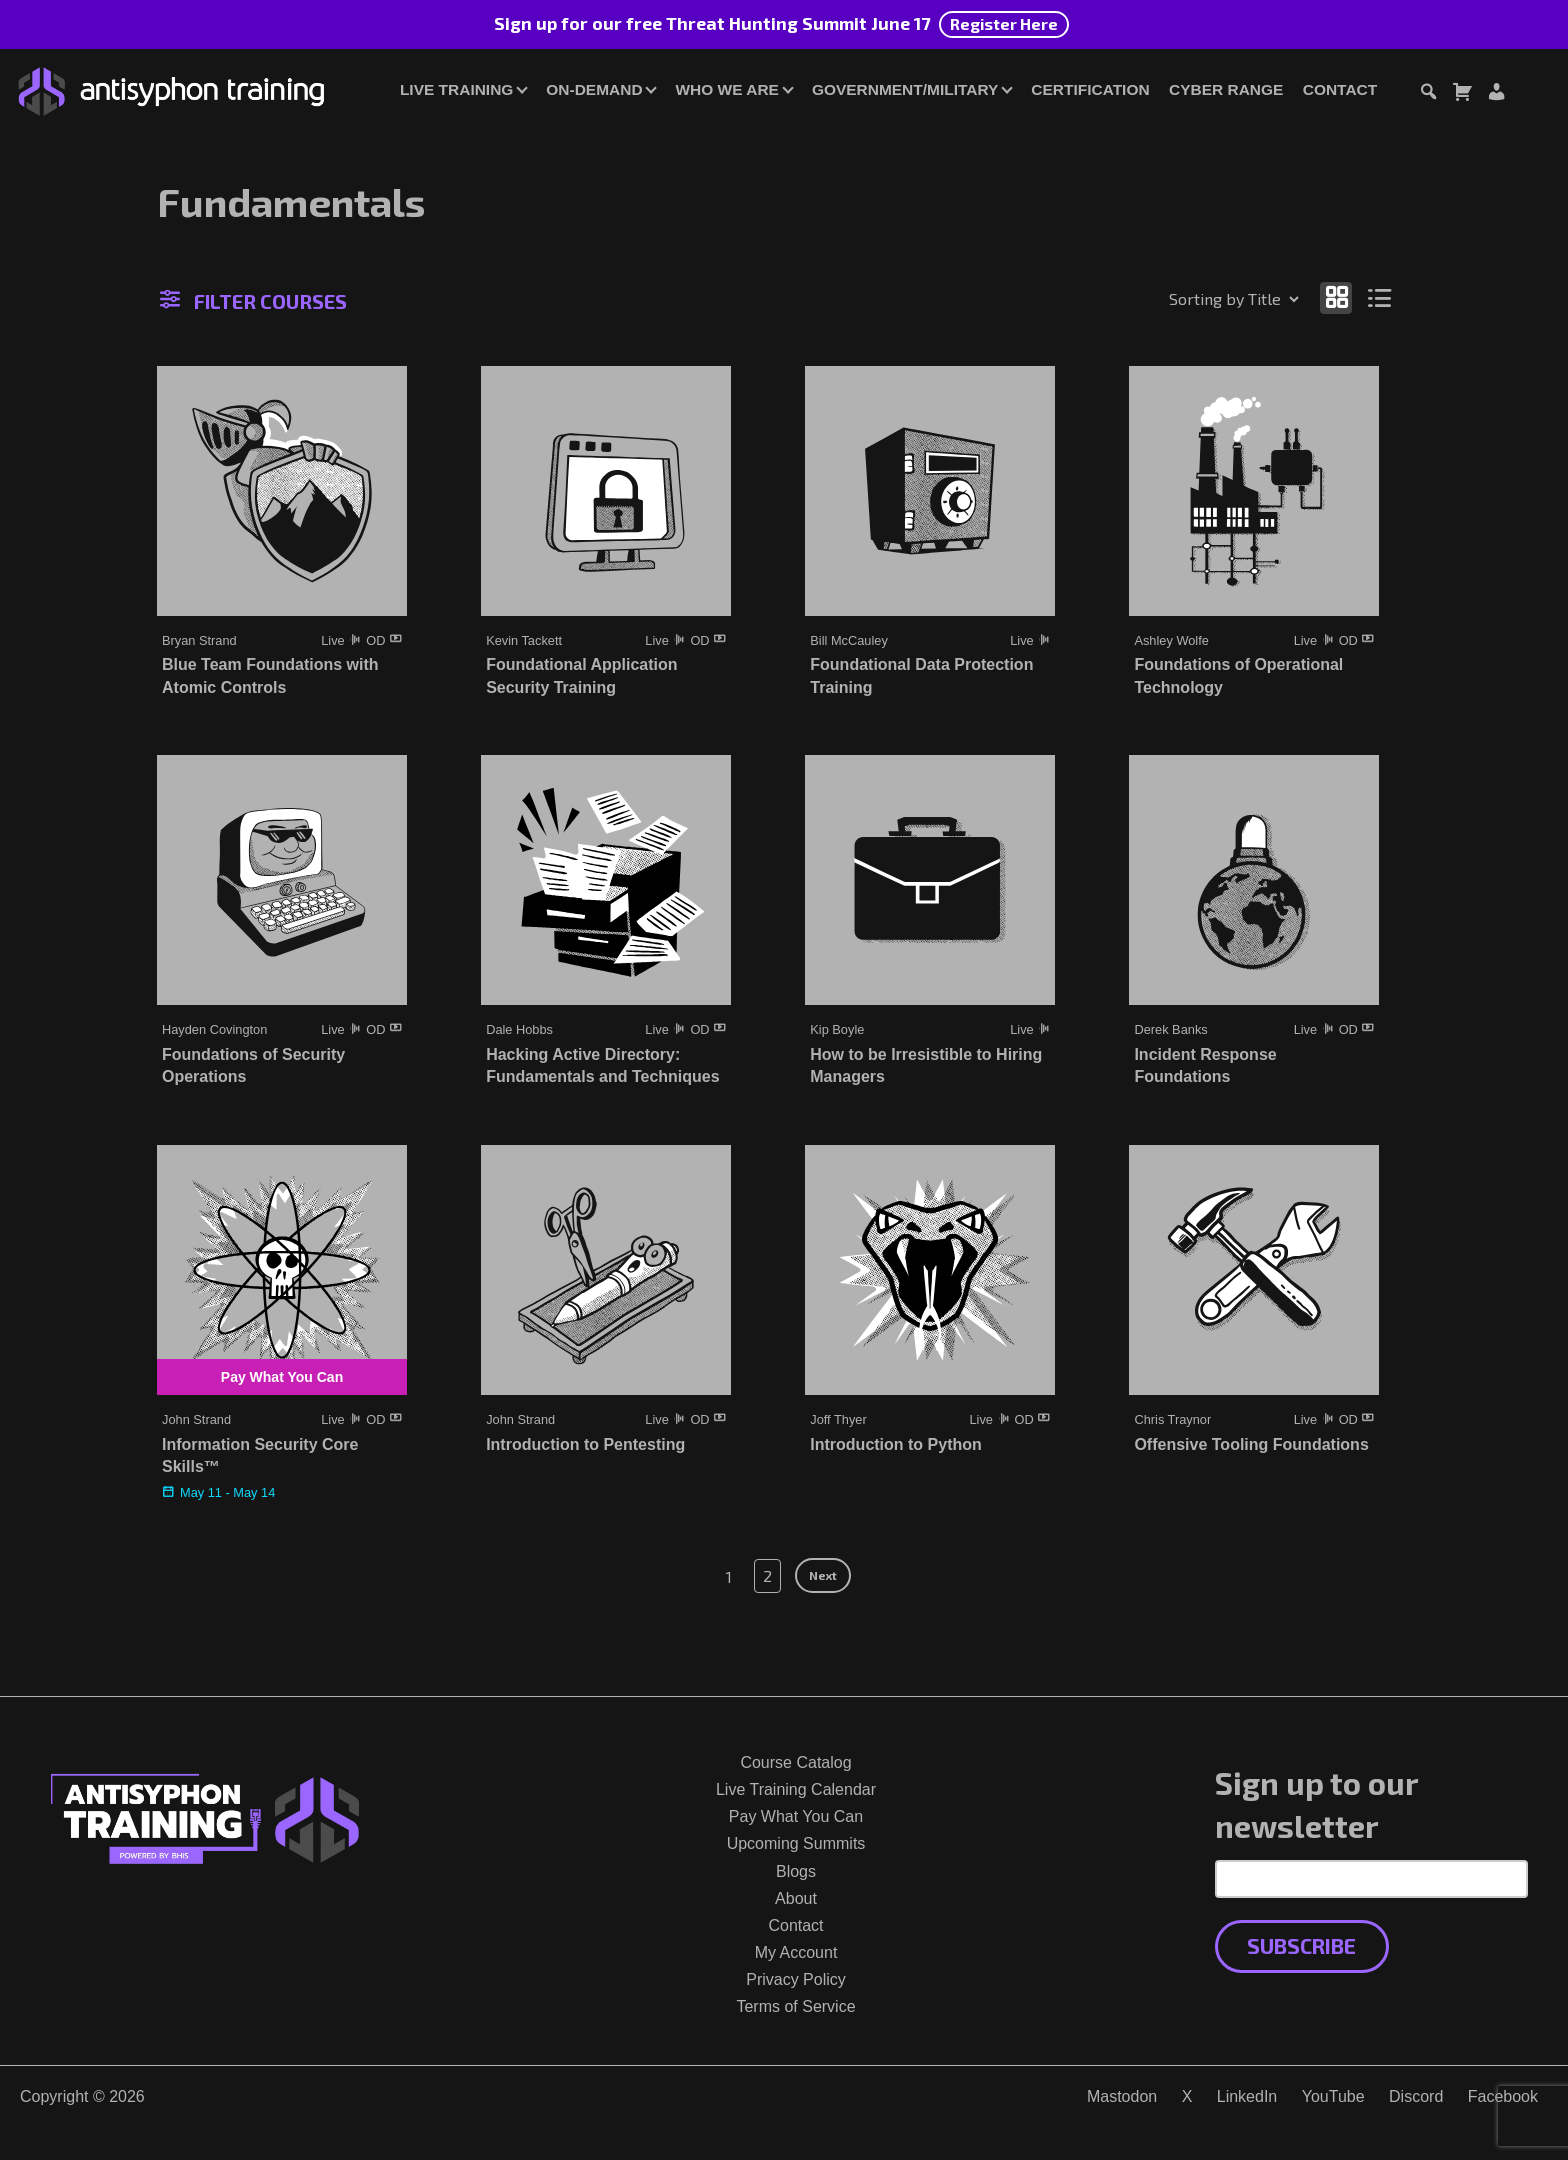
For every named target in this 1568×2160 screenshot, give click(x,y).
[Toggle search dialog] (1428, 94)
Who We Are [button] (727, 89)
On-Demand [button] (594, 89)
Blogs (796, 1871)
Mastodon (1122, 2096)
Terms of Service (795, 2006)
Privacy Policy (796, 1979)
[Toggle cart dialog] (1462, 94)
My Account (796, 1952)
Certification (1090, 89)
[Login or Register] (1496, 94)
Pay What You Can (796, 1816)
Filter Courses (253, 301)
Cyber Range (1226, 89)
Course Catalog (795, 1762)
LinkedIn (1247, 2096)
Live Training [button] (456, 89)
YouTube (1333, 2096)
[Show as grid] (1336, 297)
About (796, 1898)
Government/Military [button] (905, 89)
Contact (1340, 89)
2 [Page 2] (767, 1575)
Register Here (1004, 23)
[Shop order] (1191, 299)
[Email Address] (1371, 1879)
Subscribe (1301, 1945)
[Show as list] (1380, 297)
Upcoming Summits (796, 1843)
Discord (1416, 2096)
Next (823, 1575)
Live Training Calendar (796, 1789)
